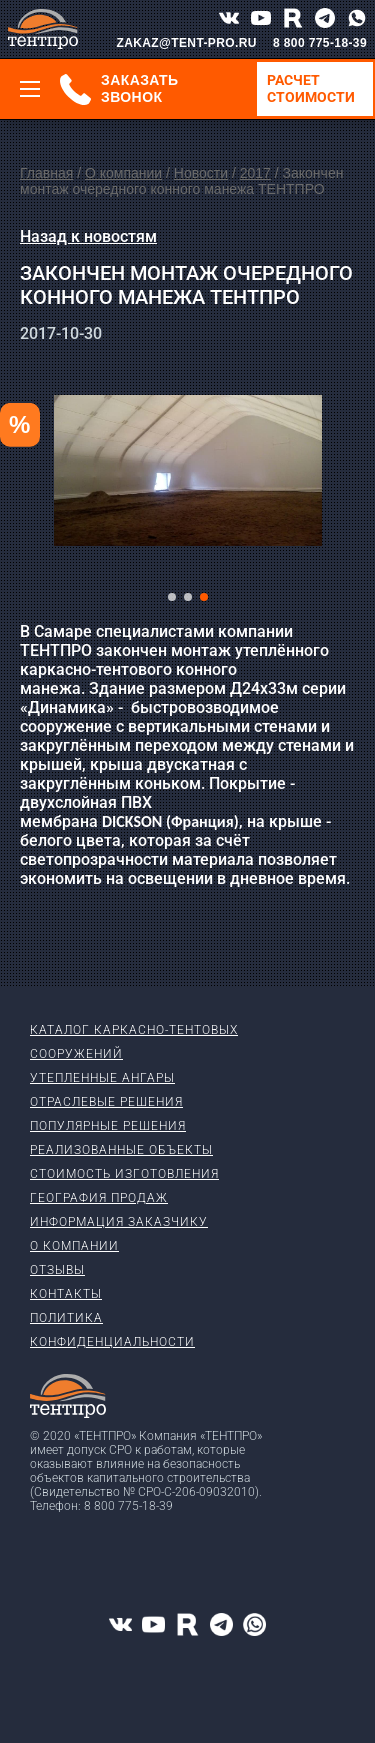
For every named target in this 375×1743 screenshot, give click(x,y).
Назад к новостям (88, 236)
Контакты (66, 1294)
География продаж (99, 1198)
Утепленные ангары (102, 1078)
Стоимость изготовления (124, 1174)
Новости (201, 173)
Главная (46, 173)
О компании (123, 173)
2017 (255, 173)
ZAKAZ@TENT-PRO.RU (186, 43)
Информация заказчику (119, 1222)
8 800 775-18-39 (320, 43)
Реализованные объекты (121, 1150)
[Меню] (30, 89)
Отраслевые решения (106, 1102)
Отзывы (57, 1270)
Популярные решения (108, 1126)
